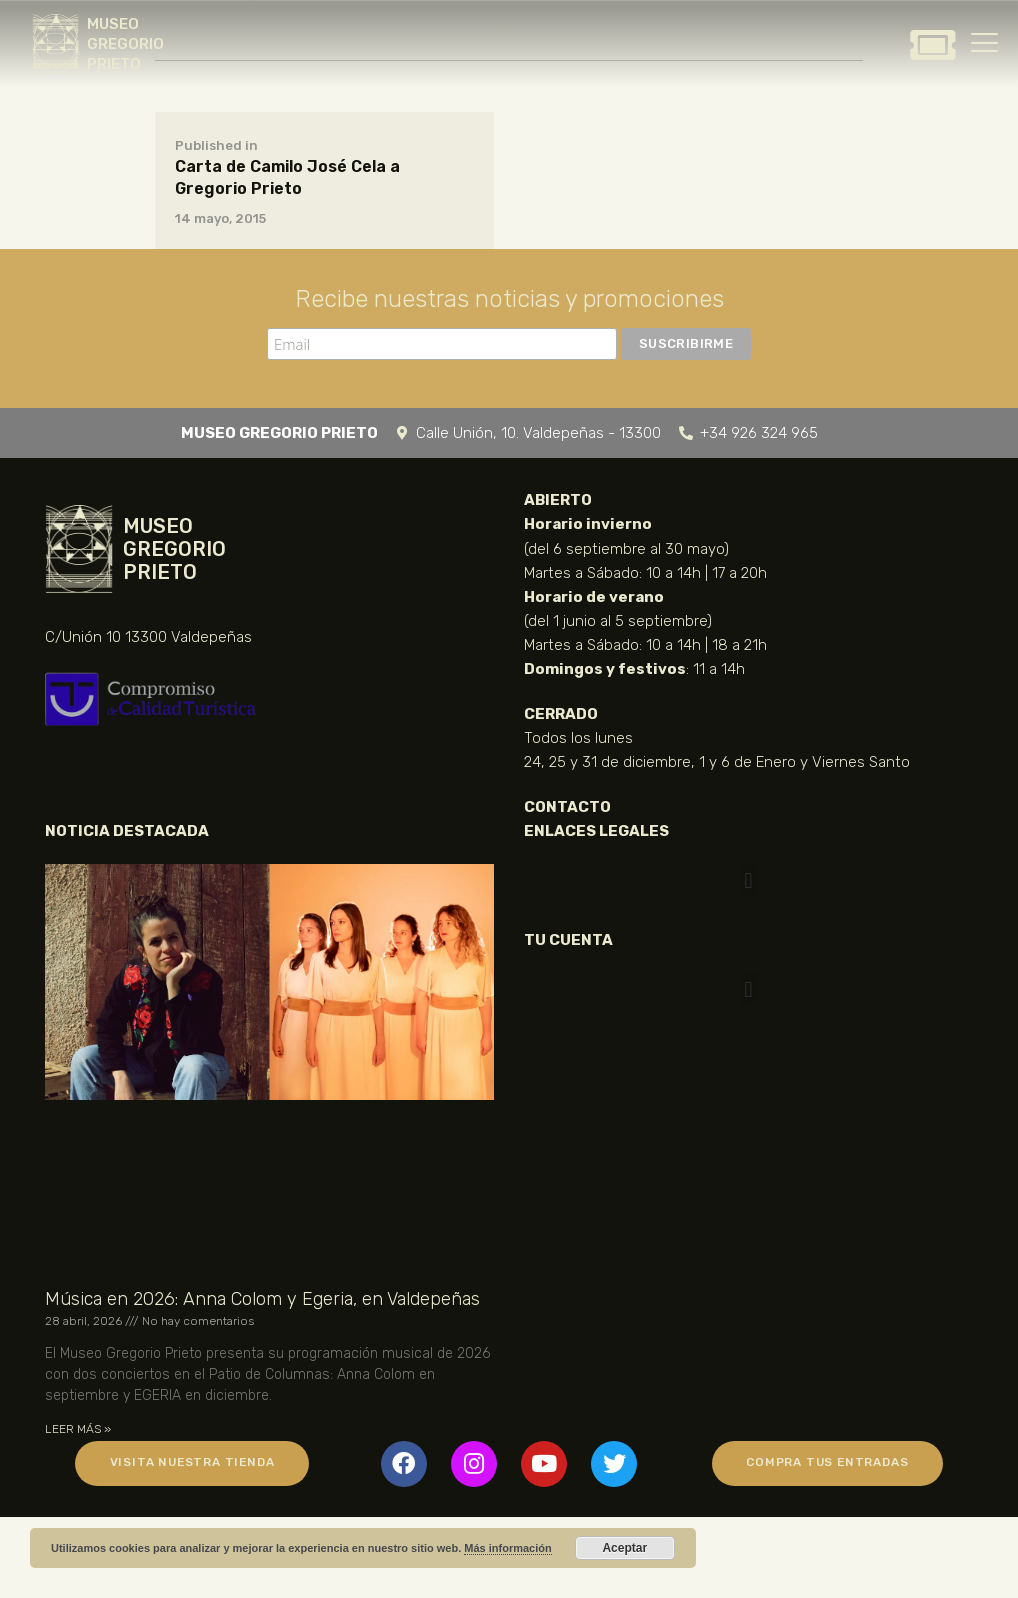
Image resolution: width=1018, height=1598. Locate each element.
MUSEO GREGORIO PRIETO (125, 44)
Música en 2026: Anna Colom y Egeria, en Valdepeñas (262, 1299)
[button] (748, 880)
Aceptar (624, 1548)
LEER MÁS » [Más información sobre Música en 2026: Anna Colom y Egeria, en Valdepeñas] (78, 1429)
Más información (507, 1548)
